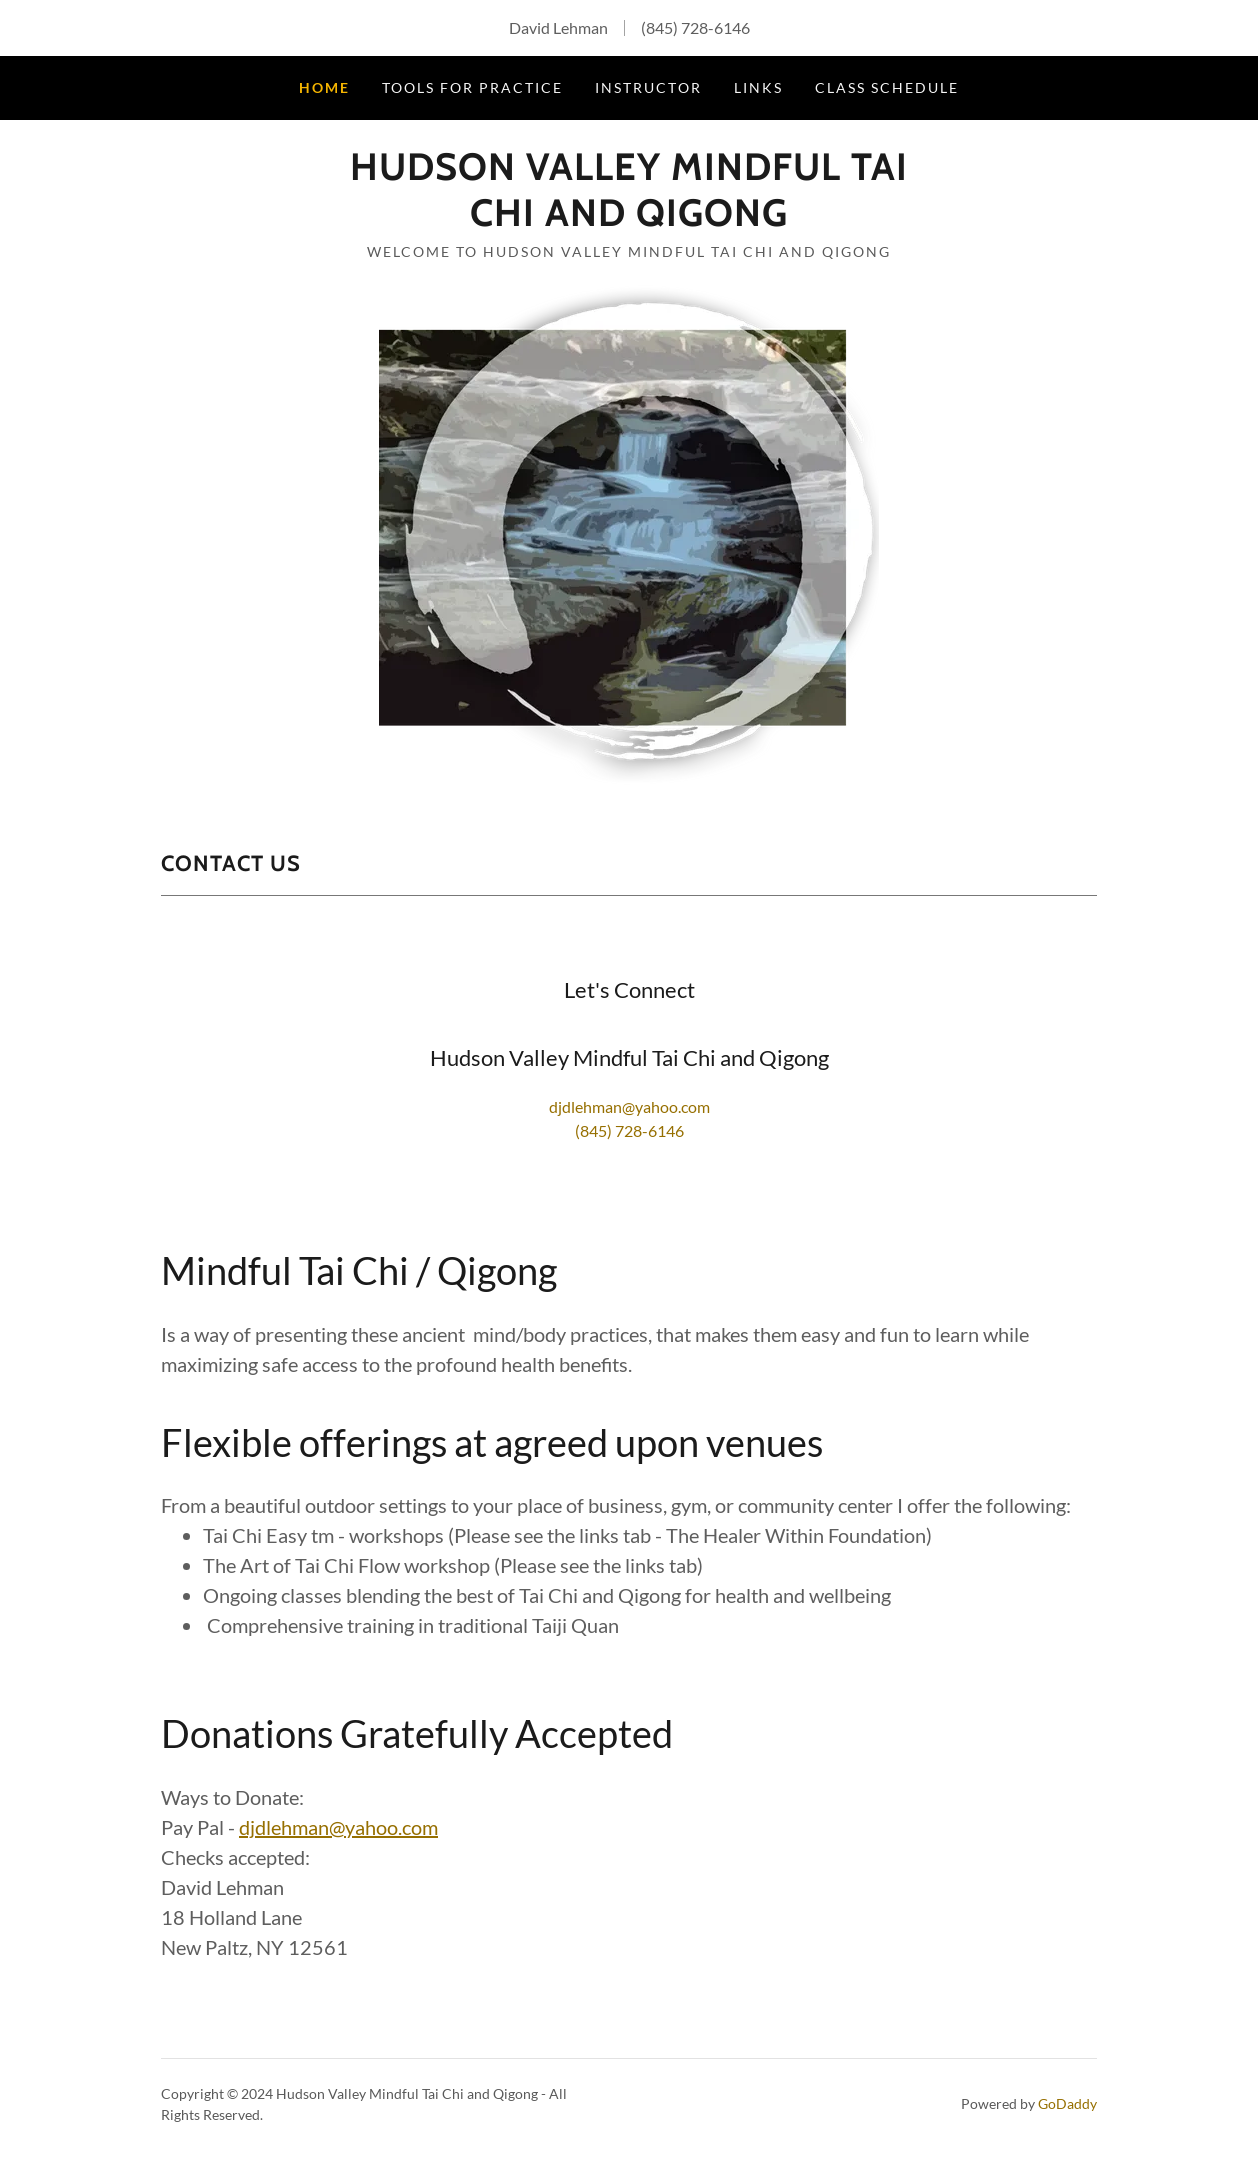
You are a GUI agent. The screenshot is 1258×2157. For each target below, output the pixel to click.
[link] (629, 219)
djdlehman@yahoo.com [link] (629, 1106)
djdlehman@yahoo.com (338, 1827)
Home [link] (324, 87)
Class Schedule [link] (887, 87)
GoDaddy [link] (1067, 2103)
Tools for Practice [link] (472, 87)
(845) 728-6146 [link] (695, 27)
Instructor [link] (648, 87)
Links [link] (758, 87)
